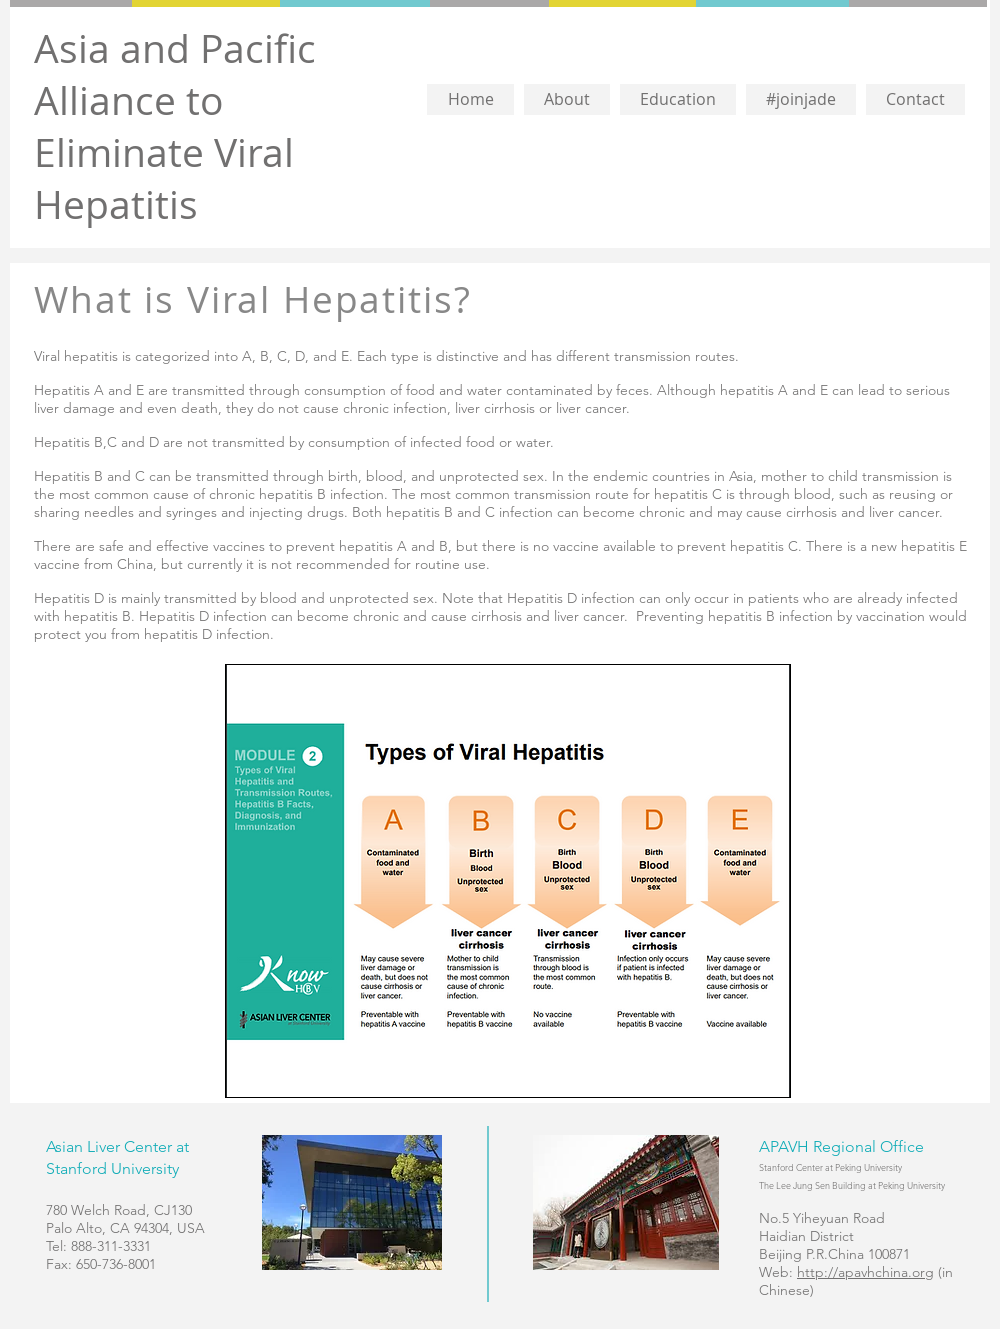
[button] (567, 99)
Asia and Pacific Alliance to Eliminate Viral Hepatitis (175, 126)
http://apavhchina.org (865, 1272)
